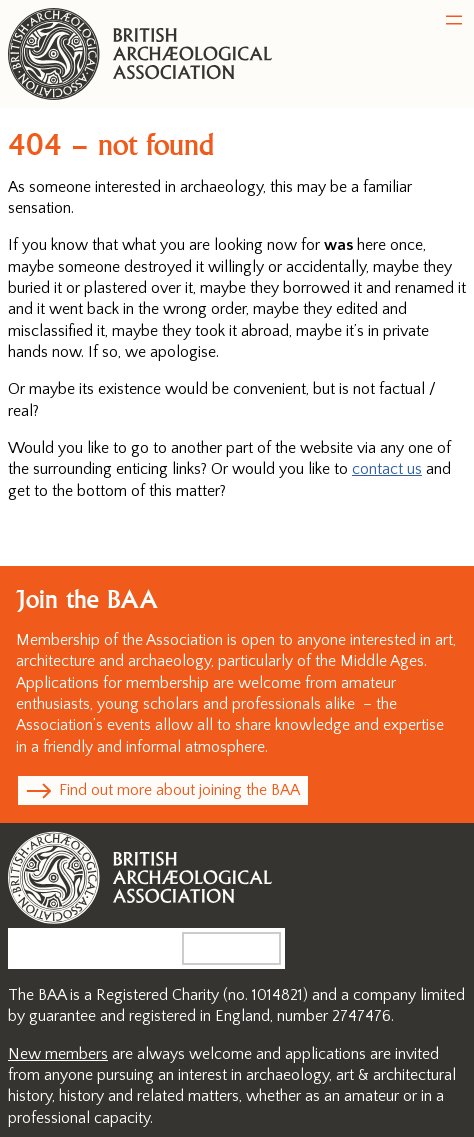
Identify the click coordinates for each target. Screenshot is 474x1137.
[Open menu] (454, 20)
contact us (387, 469)
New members (58, 1054)
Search (248, 948)
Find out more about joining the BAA (179, 790)
